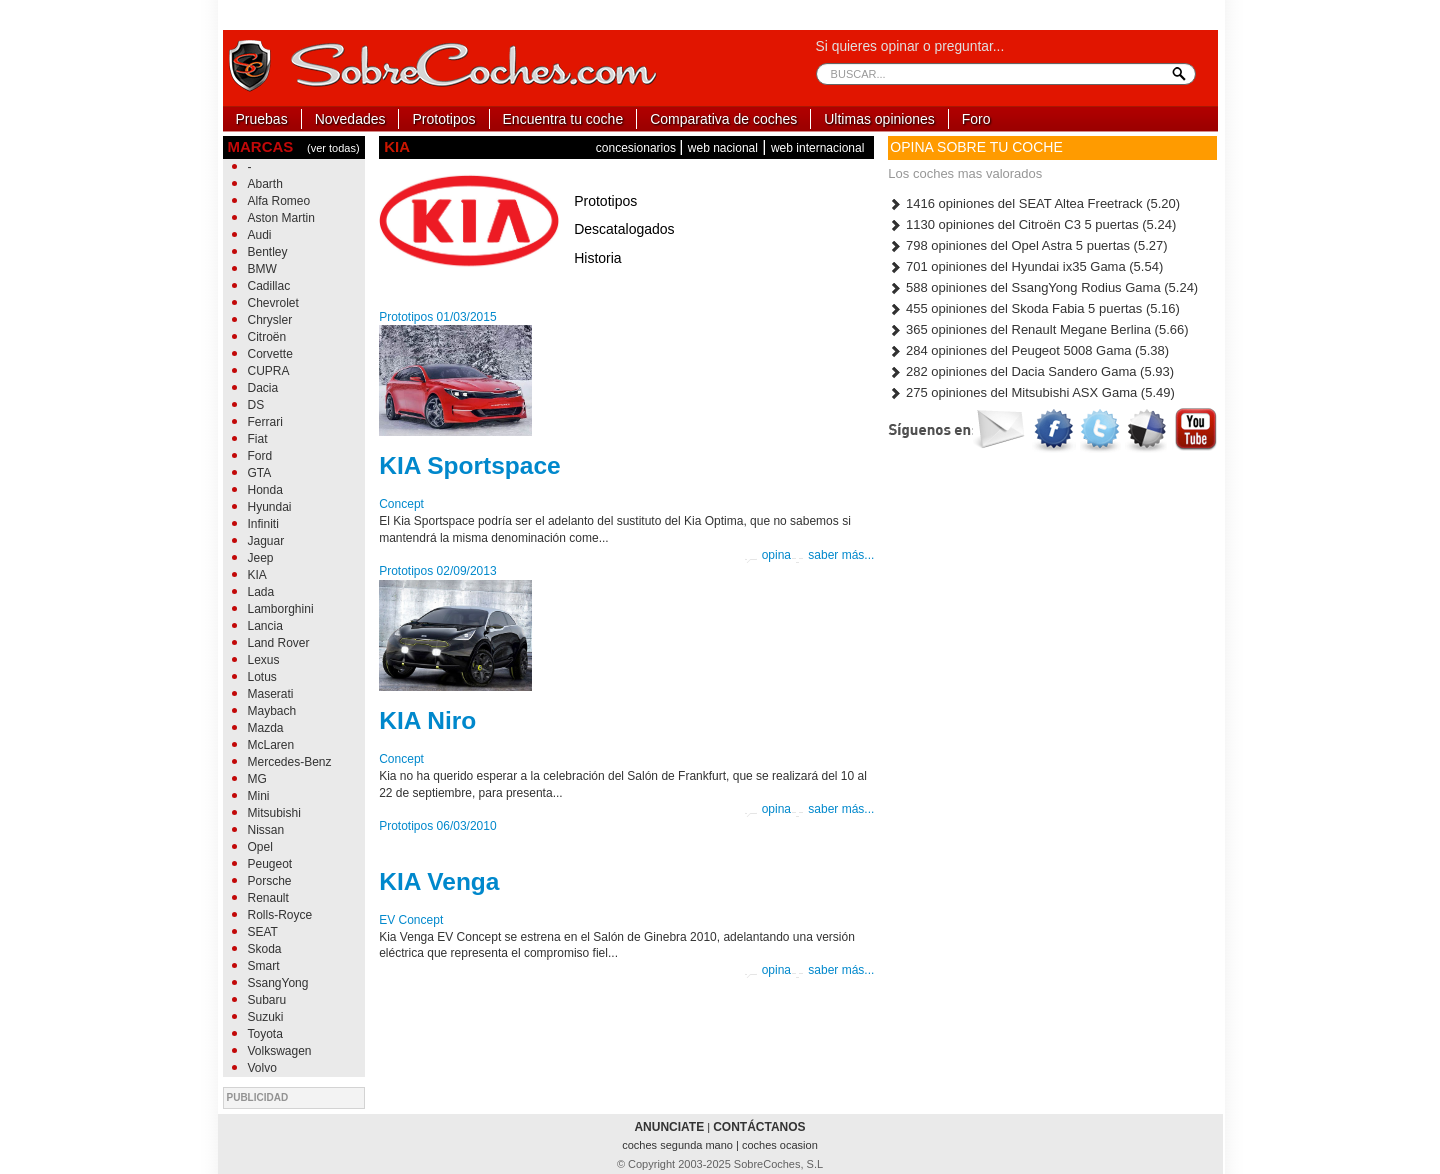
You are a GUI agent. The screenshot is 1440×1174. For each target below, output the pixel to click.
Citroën (267, 337)
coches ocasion (780, 1145)
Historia (597, 258)
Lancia (265, 626)
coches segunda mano (679, 1145)
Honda (265, 490)
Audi (260, 235)
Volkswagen (280, 1051)
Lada (261, 592)
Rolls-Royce (280, 915)
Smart (264, 966)
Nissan (266, 830)
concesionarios (637, 148)
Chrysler (270, 320)
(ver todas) (333, 148)
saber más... (832, 555)
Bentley (268, 252)
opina (767, 555)
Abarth (265, 184)
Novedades (350, 119)
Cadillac (269, 286)
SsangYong (278, 983)
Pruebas (262, 119)
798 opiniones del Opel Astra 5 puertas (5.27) (1027, 245)
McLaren (271, 745)
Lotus (262, 677)
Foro (976, 119)
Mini (259, 796)
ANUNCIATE (669, 1127)
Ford (260, 456)
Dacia (263, 388)
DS (256, 405)
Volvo (262, 1068)
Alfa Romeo (279, 201)
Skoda (265, 949)
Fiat (258, 439)
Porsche (270, 881)
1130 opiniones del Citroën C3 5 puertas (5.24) (1032, 224)
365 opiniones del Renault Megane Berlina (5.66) (1038, 329)
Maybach (272, 711)
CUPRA (269, 371)
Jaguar (266, 541)
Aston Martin (281, 218)
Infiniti (263, 524)
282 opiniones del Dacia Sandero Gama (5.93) (1031, 371)
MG (257, 779)
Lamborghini (281, 609)
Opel (260, 847)
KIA (257, 575)
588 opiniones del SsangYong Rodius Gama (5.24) (1043, 287)
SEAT (263, 932)
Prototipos (443, 119)
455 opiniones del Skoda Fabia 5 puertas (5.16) (1034, 308)
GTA (260, 473)
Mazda (266, 728)
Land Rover (279, 643)
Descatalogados (624, 229)
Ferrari (265, 422)
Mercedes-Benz (290, 762)
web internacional (817, 148)
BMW (262, 269)
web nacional (723, 148)
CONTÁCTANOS (759, 1127)
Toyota (265, 1034)
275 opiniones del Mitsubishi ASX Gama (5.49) (1031, 392)
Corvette (270, 354)
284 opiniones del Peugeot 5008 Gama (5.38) (1028, 350)
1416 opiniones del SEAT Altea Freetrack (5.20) (1034, 203)
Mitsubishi (274, 813)
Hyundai (270, 507)
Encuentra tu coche (563, 119)
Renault (268, 898)
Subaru (267, 1000)
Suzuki (266, 1017)
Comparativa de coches (723, 119)
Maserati (271, 694)
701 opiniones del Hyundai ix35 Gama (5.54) (1025, 266)
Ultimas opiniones (879, 119)
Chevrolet (273, 303)
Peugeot (270, 864)
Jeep (261, 558)
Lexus (264, 660)
